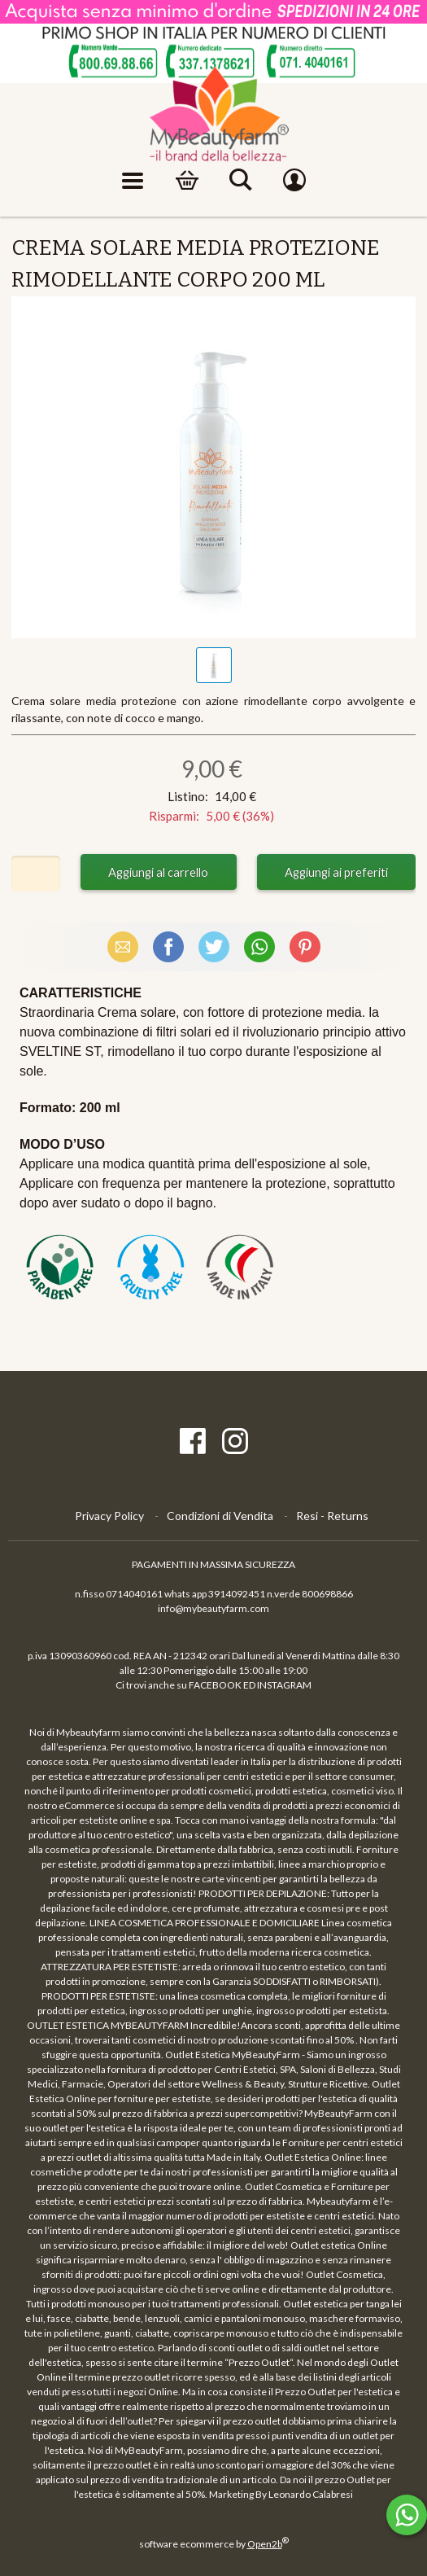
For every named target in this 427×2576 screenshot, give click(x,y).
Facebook (168, 946)
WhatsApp (259, 946)
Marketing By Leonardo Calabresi (281, 2494)
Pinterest (305, 946)
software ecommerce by (214, 2544)
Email (123, 946)
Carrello (187, 181)
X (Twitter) (214, 946)
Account (294, 181)
